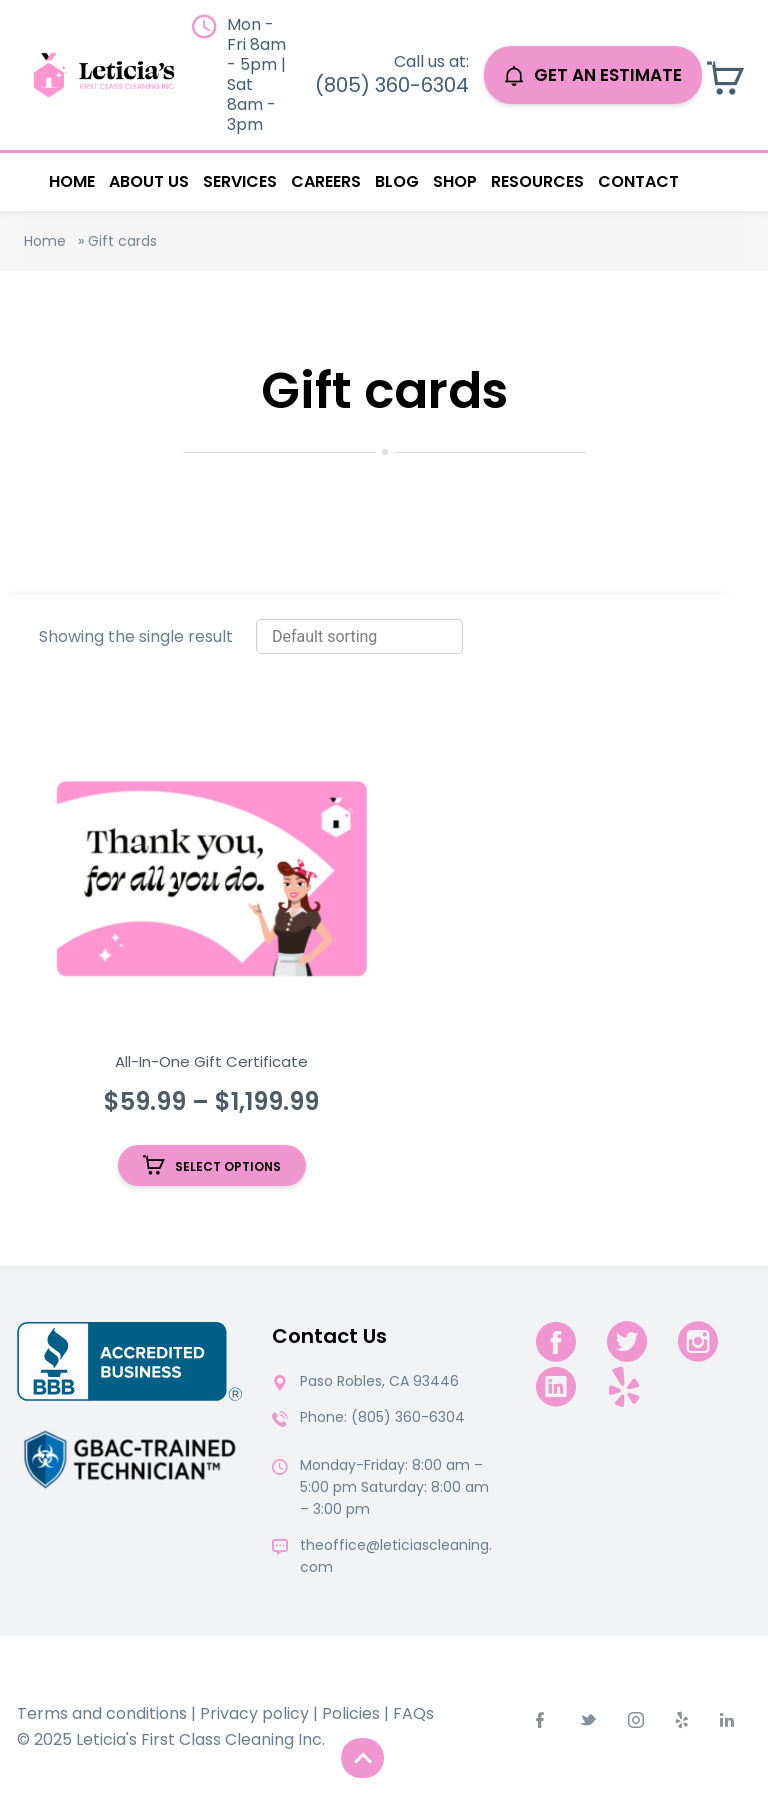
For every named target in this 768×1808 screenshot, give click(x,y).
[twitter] (627, 1341)
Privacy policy (254, 1713)
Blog (397, 181)
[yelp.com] (624, 1386)
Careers (326, 181)
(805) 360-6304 (392, 85)
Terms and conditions (102, 1713)
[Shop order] (359, 636)
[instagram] (698, 1341)
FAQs (413, 1713)
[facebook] (556, 1341)
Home (72, 181)
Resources (537, 181)
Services (240, 181)
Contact (638, 181)
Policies (351, 1713)
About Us (149, 181)
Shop (455, 181)
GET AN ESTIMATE (593, 75)
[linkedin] (556, 1386)
